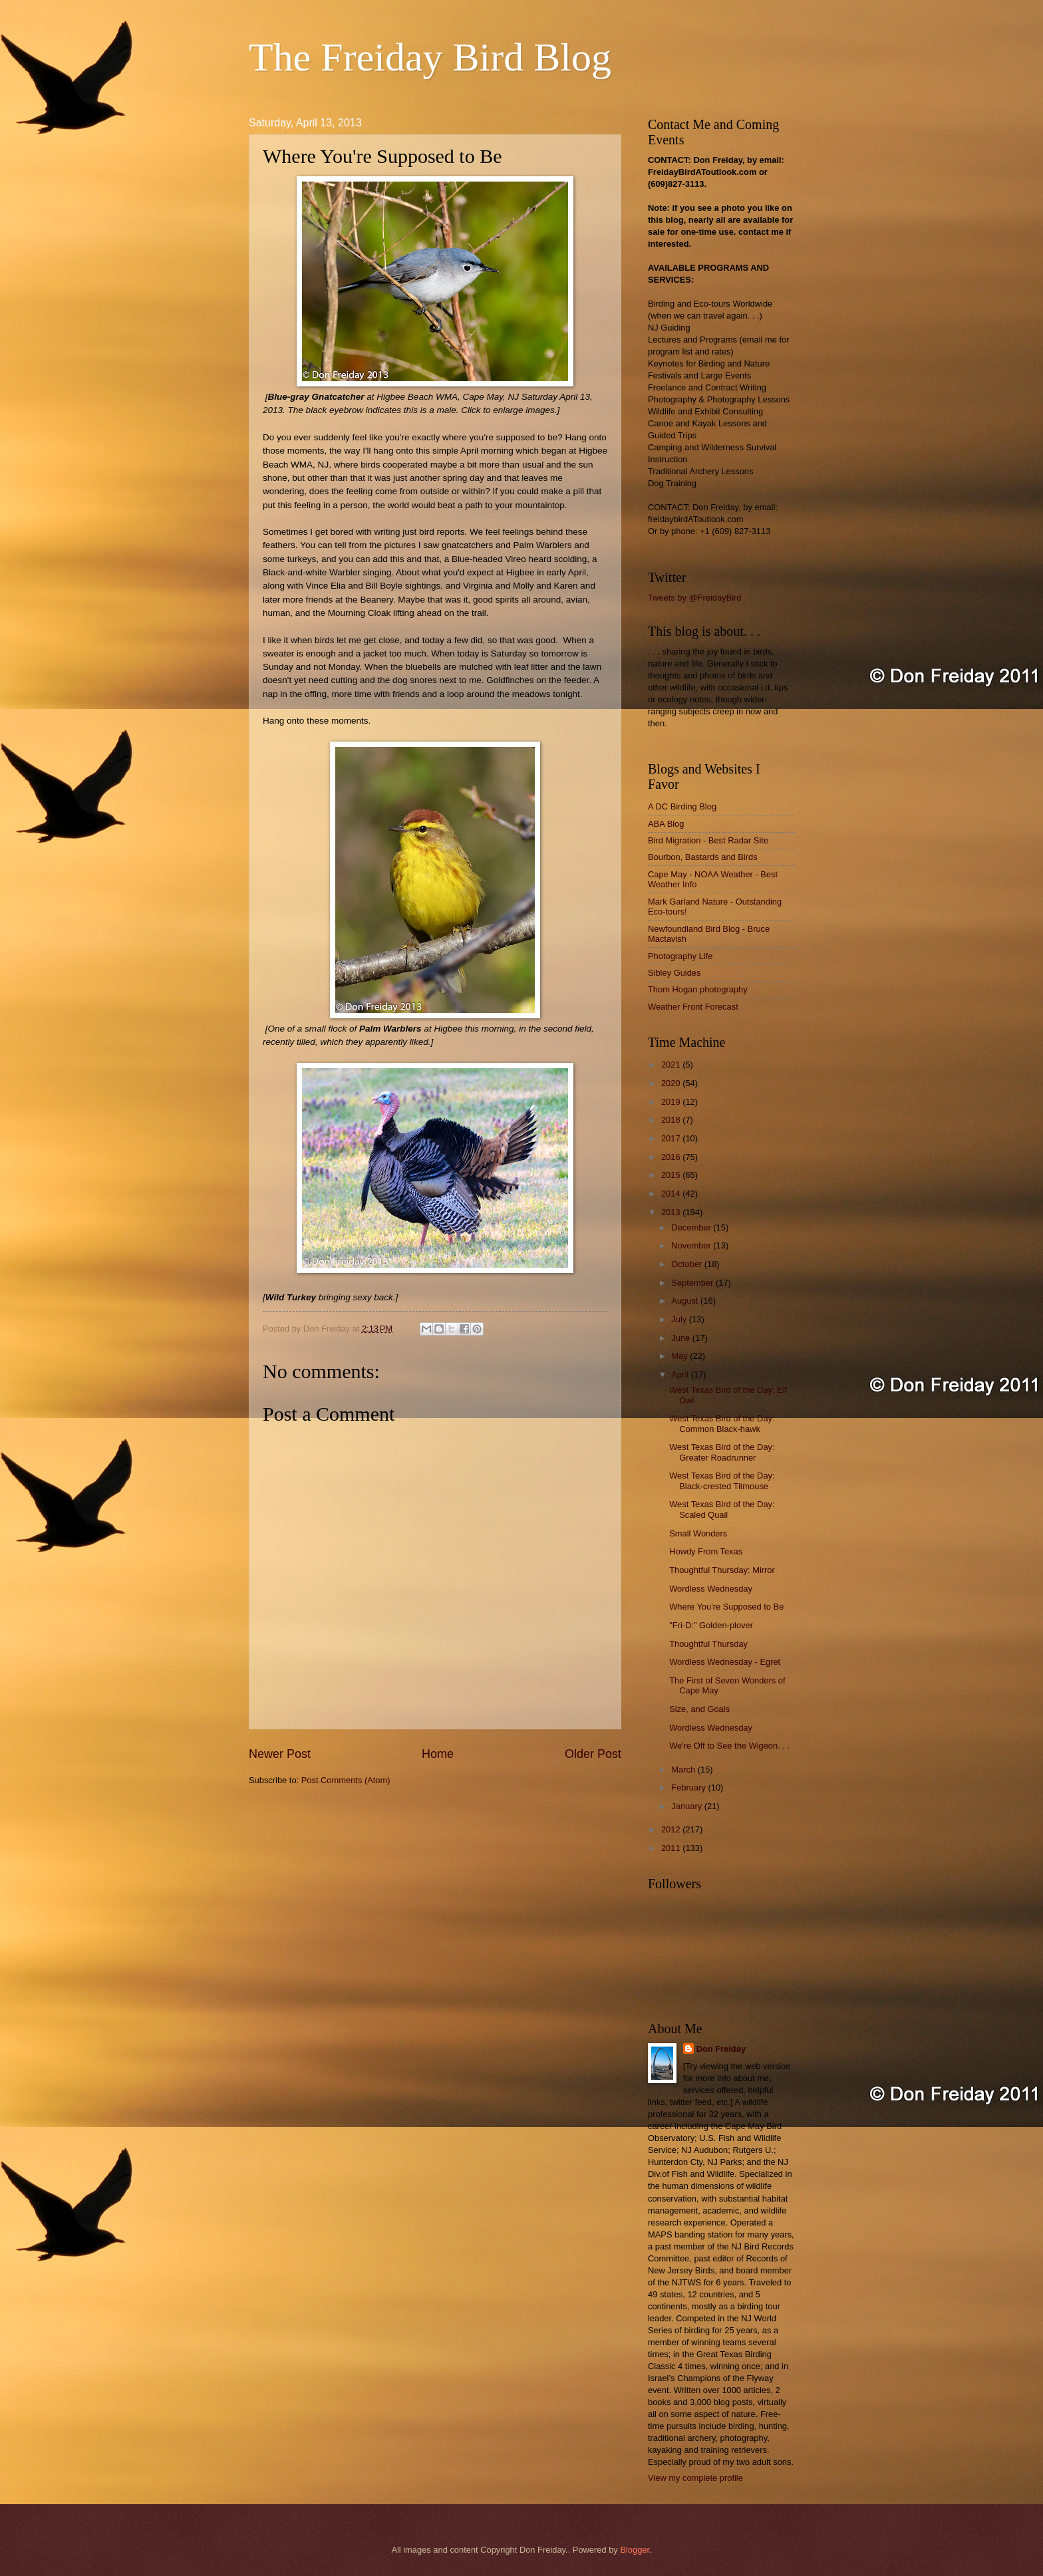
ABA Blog (666, 824)
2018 (671, 1120)
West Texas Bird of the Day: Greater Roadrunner (721, 1452)
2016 (671, 1157)
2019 (671, 1102)
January (687, 1806)
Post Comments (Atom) (345, 1780)
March (684, 1770)
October (687, 1264)
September (693, 1283)
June (681, 1338)
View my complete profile (695, 2478)
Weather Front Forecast (693, 1007)
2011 (671, 1848)
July (679, 1319)
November (692, 1245)
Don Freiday (721, 2049)
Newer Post (280, 1754)
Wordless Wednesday (710, 1589)
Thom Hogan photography (698, 989)
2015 (671, 1175)
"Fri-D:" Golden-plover (711, 1625)
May (680, 1356)
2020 (671, 1083)
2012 (671, 1829)
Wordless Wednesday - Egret (724, 1662)
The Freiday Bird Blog (430, 57)
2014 (671, 1194)
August (685, 1301)
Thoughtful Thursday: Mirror (722, 1570)
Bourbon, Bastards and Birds (703, 857)
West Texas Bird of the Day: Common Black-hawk (721, 1423)
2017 (671, 1138)
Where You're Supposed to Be (726, 1607)
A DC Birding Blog (682, 806)
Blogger (634, 2550)
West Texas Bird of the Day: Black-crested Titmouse (721, 1481)
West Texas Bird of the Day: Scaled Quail (721, 1509)
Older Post (593, 1754)
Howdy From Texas (705, 1551)
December (692, 1227)
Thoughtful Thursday (708, 1644)
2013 (671, 1212)
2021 (671, 1065)
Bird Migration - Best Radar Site (708, 840)
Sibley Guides (674, 973)
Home (438, 1754)
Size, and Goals (699, 1709)
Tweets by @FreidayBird (694, 598)
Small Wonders (698, 1533)
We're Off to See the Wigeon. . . (729, 1746)
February (689, 1787)
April (680, 1374)
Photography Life (680, 956)
